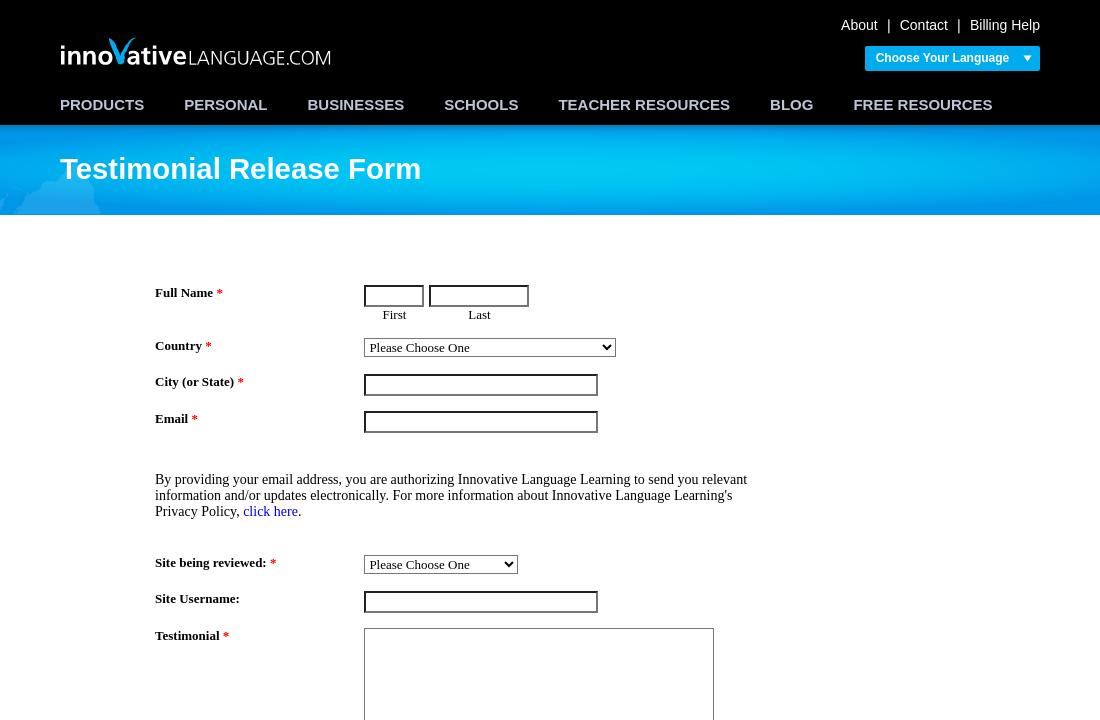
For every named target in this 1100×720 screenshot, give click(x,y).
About (859, 25)
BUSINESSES (356, 104)
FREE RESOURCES (922, 104)
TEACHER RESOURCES (644, 104)
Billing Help (1005, 25)
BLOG (791, 104)
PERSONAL (225, 104)
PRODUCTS (102, 104)
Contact (924, 25)
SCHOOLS (481, 104)
